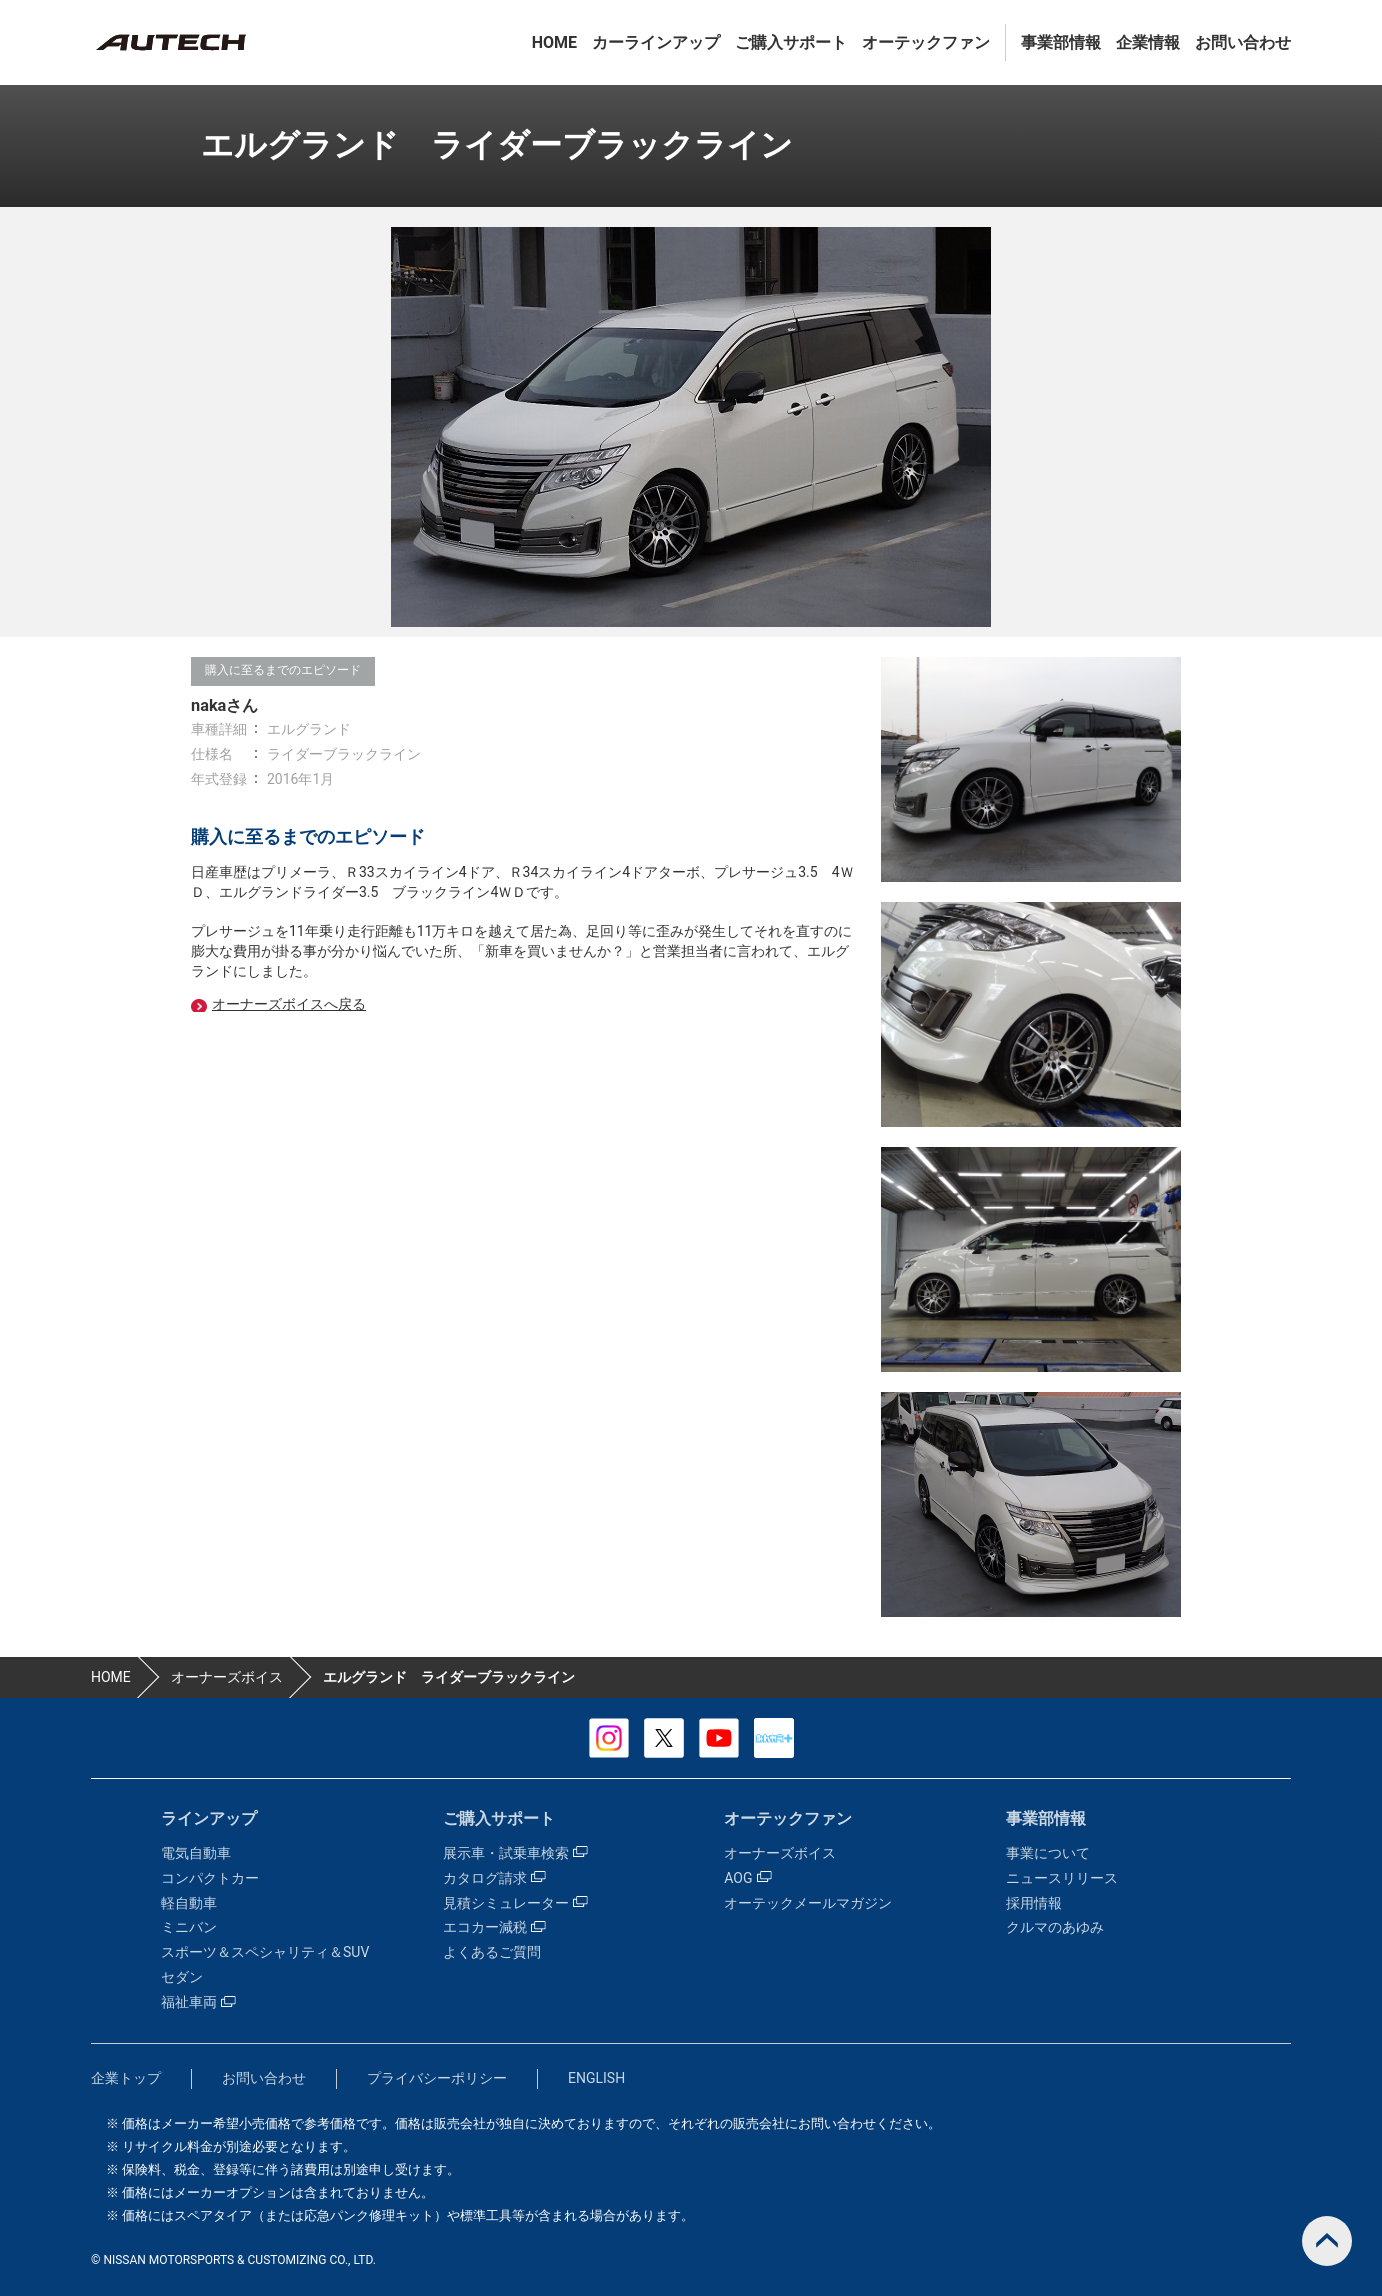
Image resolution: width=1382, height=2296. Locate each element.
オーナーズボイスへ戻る (289, 1004)
